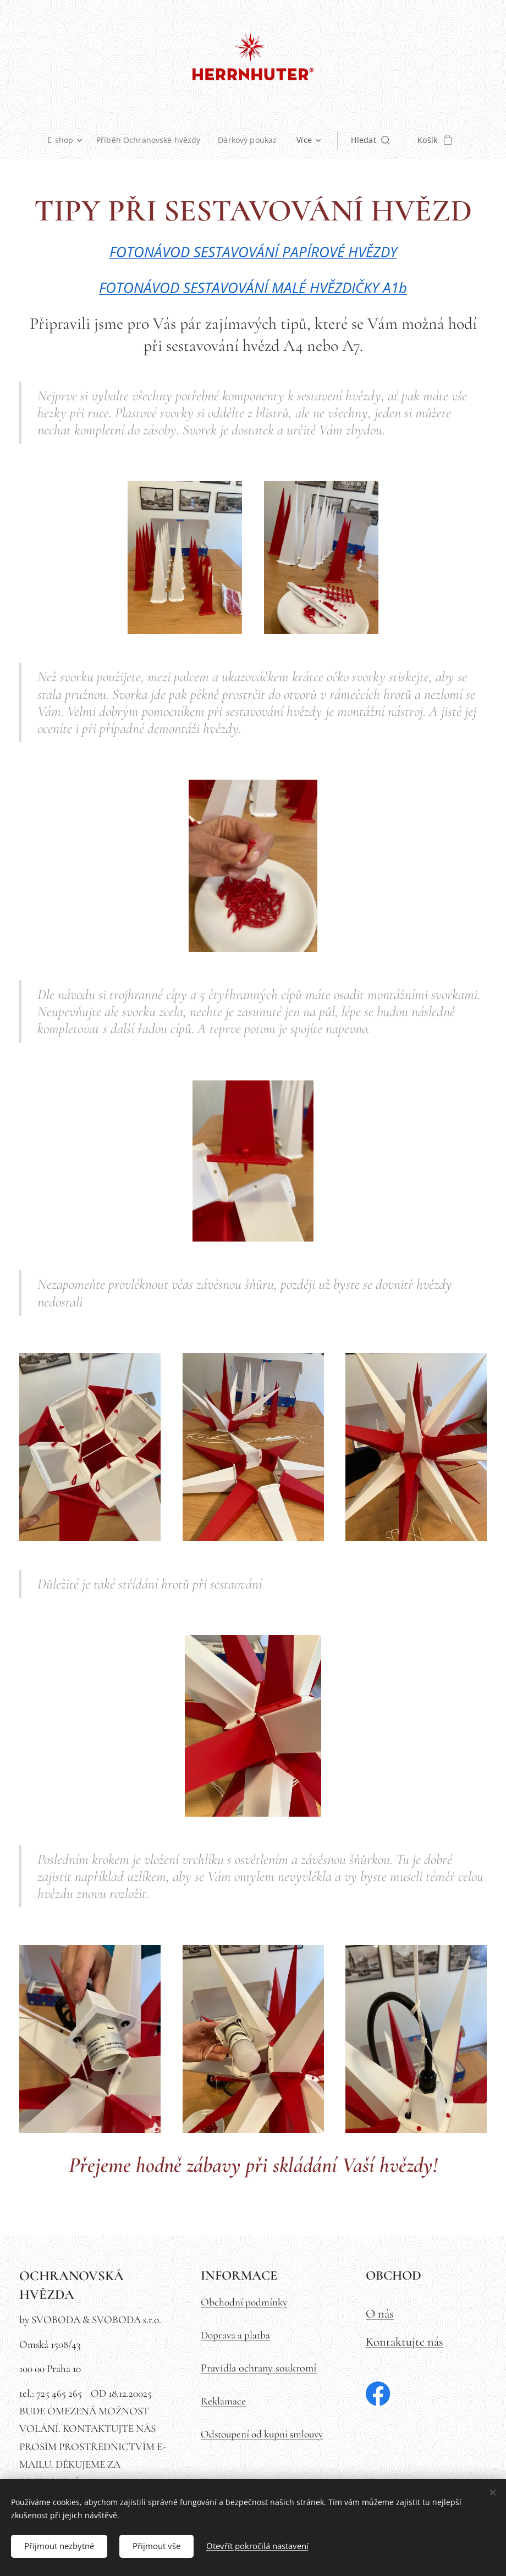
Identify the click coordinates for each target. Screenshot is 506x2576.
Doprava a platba (235, 2335)
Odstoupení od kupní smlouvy (262, 2434)
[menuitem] (44, 140)
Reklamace (223, 2401)
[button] (407, 140)
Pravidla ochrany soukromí (259, 2368)
